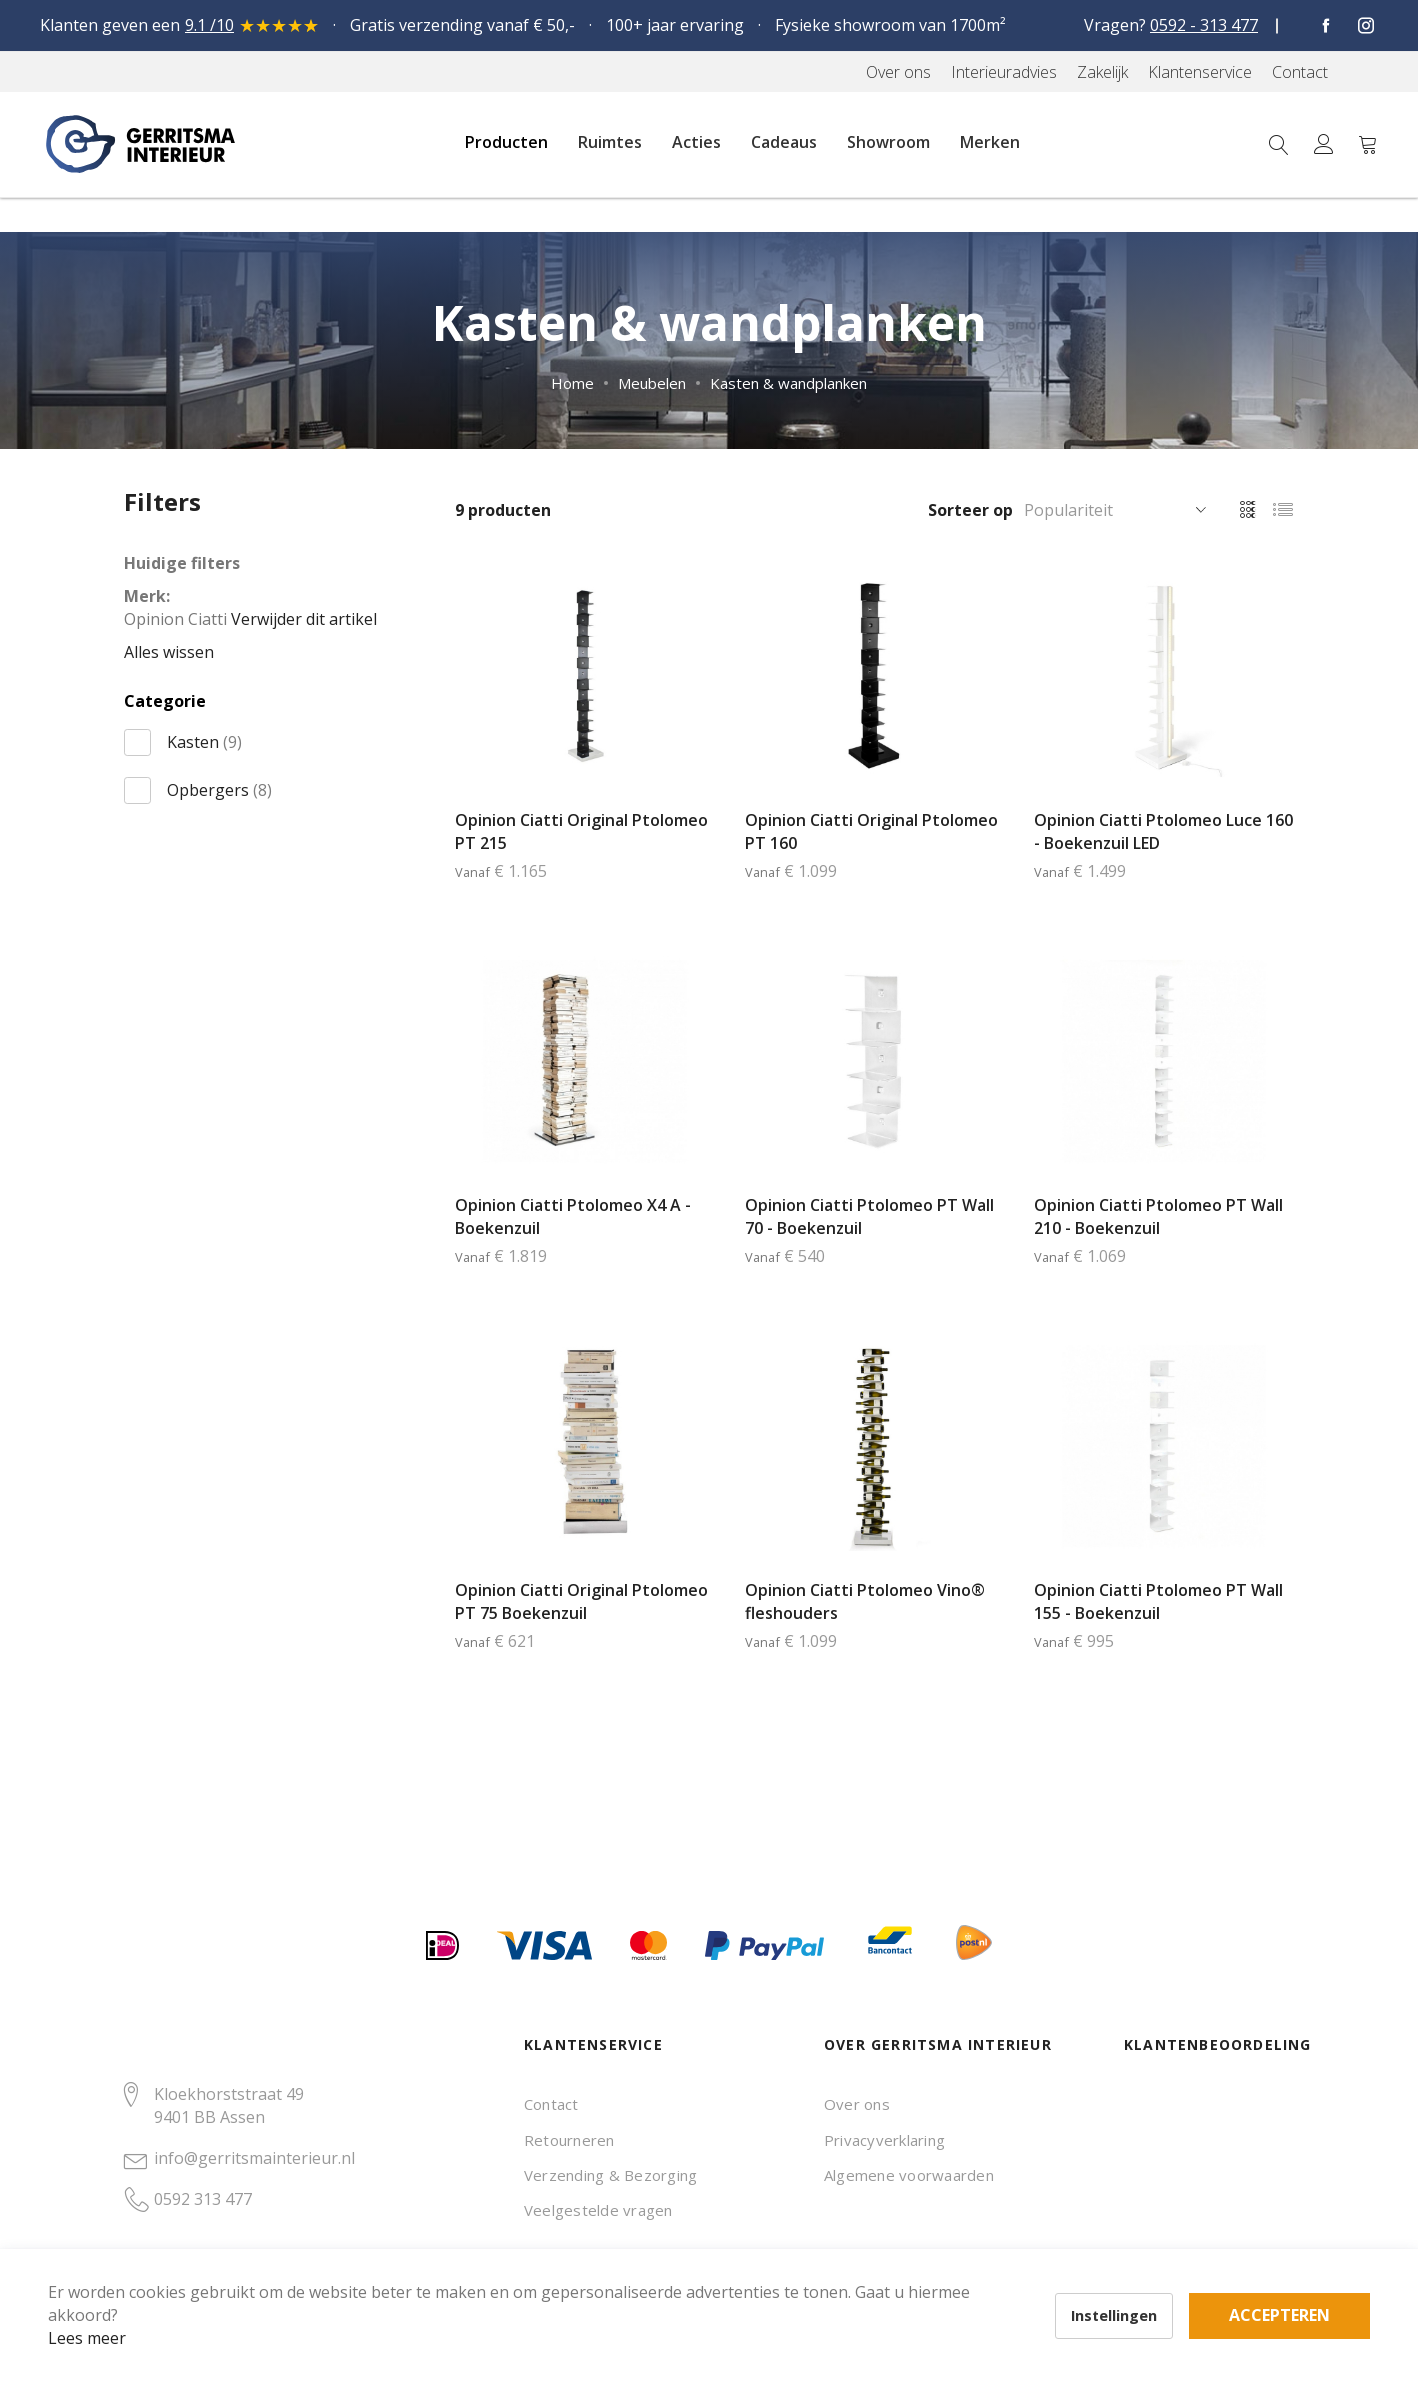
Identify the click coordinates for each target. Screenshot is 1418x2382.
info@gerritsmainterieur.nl (254, 2158)
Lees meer (119, 2306)
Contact (551, 2104)
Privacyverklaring (884, 2140)
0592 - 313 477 (1204, 25)
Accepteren (693, 2272)
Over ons (857, 2104)
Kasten (204, 742)
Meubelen (652, 383)
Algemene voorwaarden (909, 2175)
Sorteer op (970, 510)
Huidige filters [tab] (182, 563)
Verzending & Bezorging (610, 2175)
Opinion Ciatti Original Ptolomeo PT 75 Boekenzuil (581, 1601)
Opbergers (219, 790)
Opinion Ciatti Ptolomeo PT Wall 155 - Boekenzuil (1158, 1601)
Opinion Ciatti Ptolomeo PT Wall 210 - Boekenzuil (1158, 1216)
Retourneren (569, 2140)
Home (572, 383)
